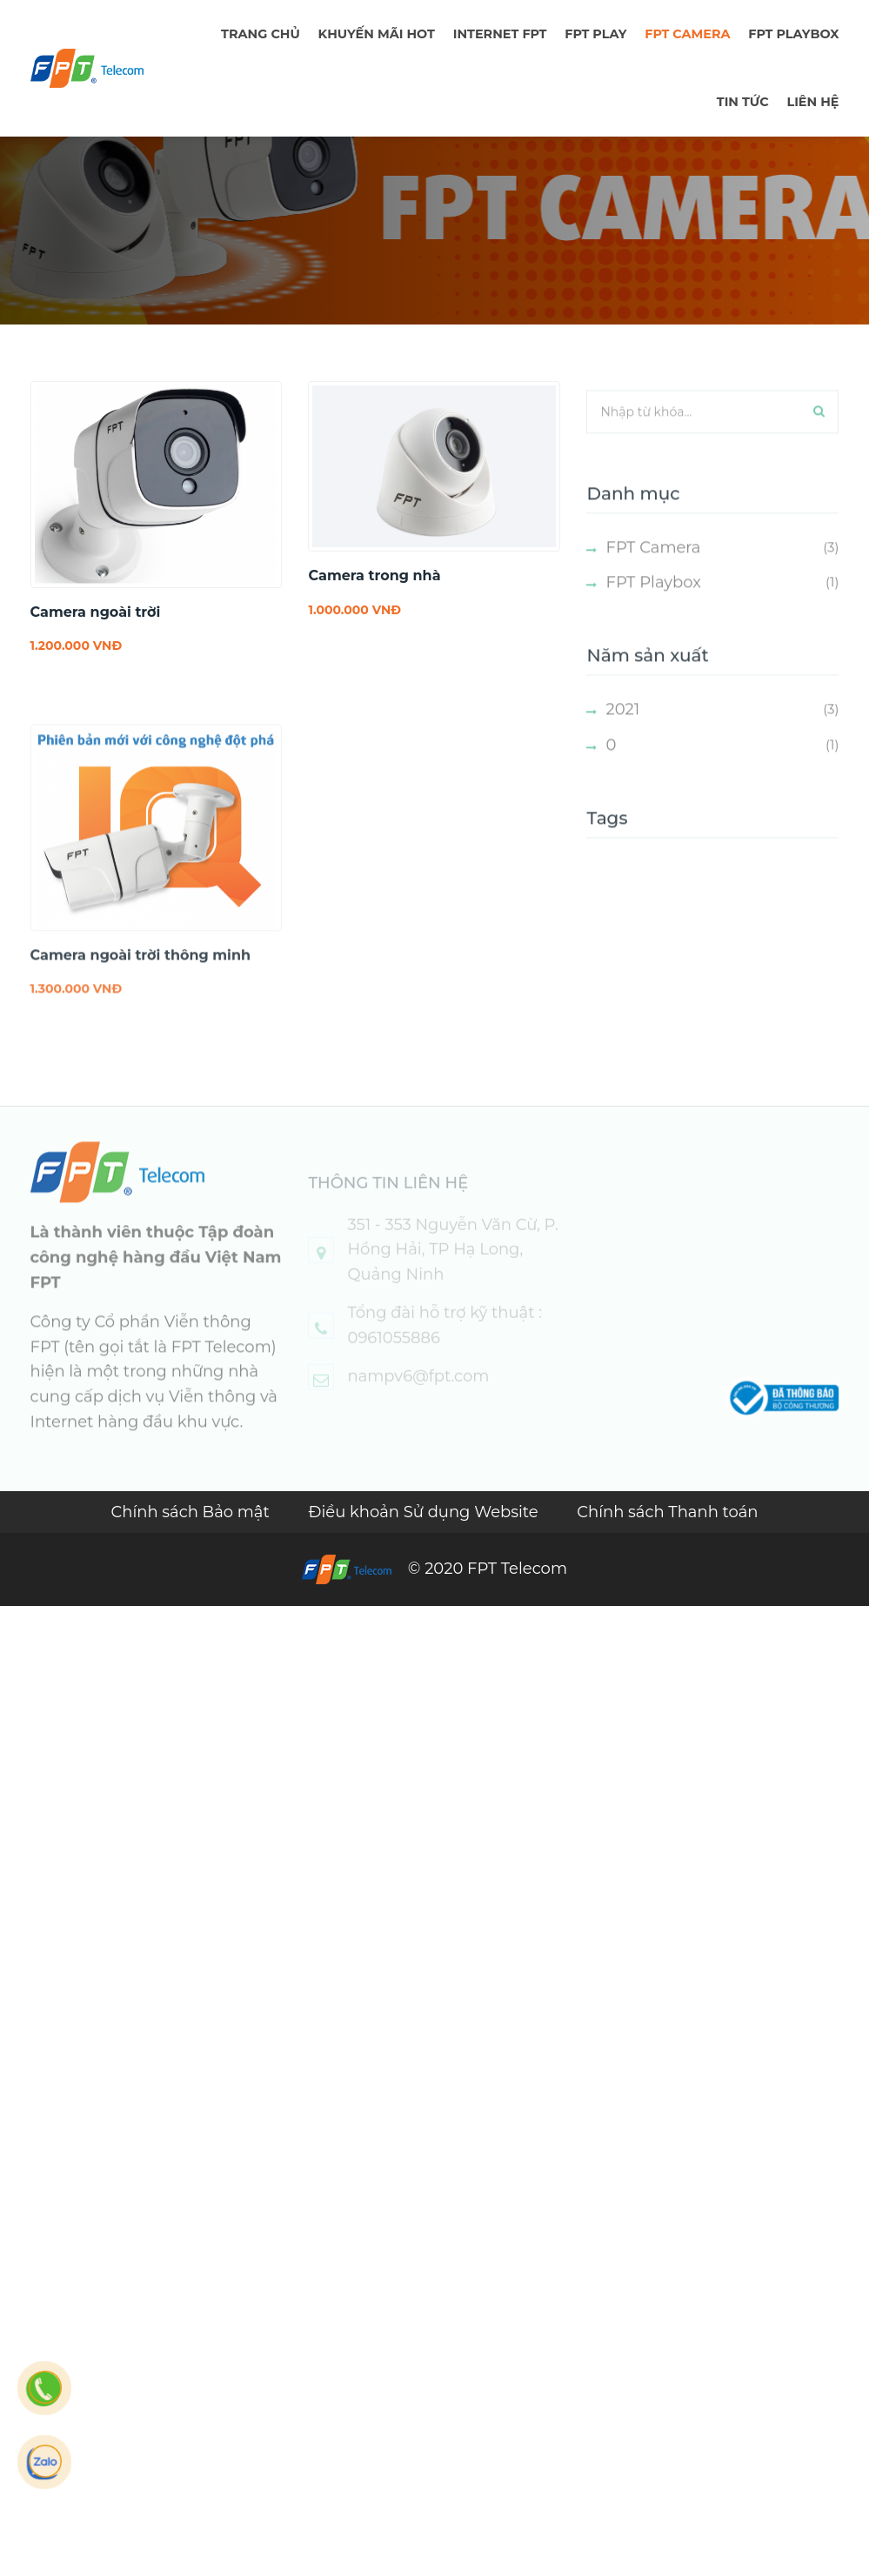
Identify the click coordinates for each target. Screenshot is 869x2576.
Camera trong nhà (374, 575)
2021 (622, 726)
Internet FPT (500, 34)
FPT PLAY (595, 34)
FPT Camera (687, 34)
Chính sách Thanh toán (667, 1512)
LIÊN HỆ (812, 102)
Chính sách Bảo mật (191, 1512)
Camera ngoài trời (95, 612)
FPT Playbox (793, 34)
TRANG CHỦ (260, 34)
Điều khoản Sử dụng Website (426, 1512)
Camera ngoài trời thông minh (140, 972)
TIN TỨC (743, 102)
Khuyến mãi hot (376, 34)
